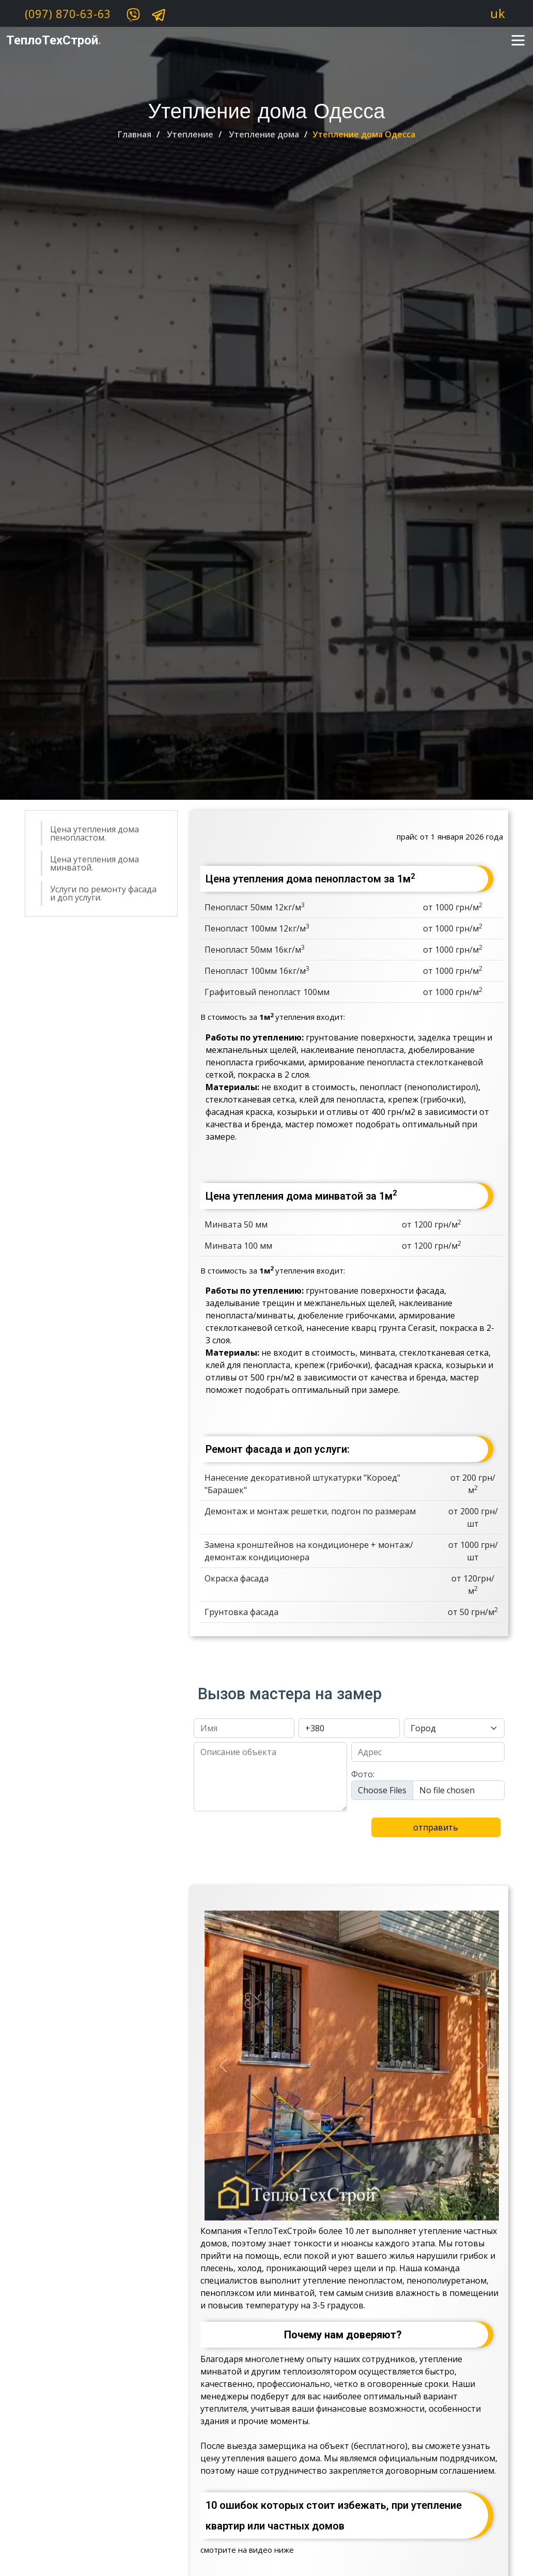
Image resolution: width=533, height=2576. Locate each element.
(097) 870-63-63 (68, 14)
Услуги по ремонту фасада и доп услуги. (103, 893)
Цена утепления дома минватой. (94, 863)
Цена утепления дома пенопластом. (94, 833)
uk (498, 13)
